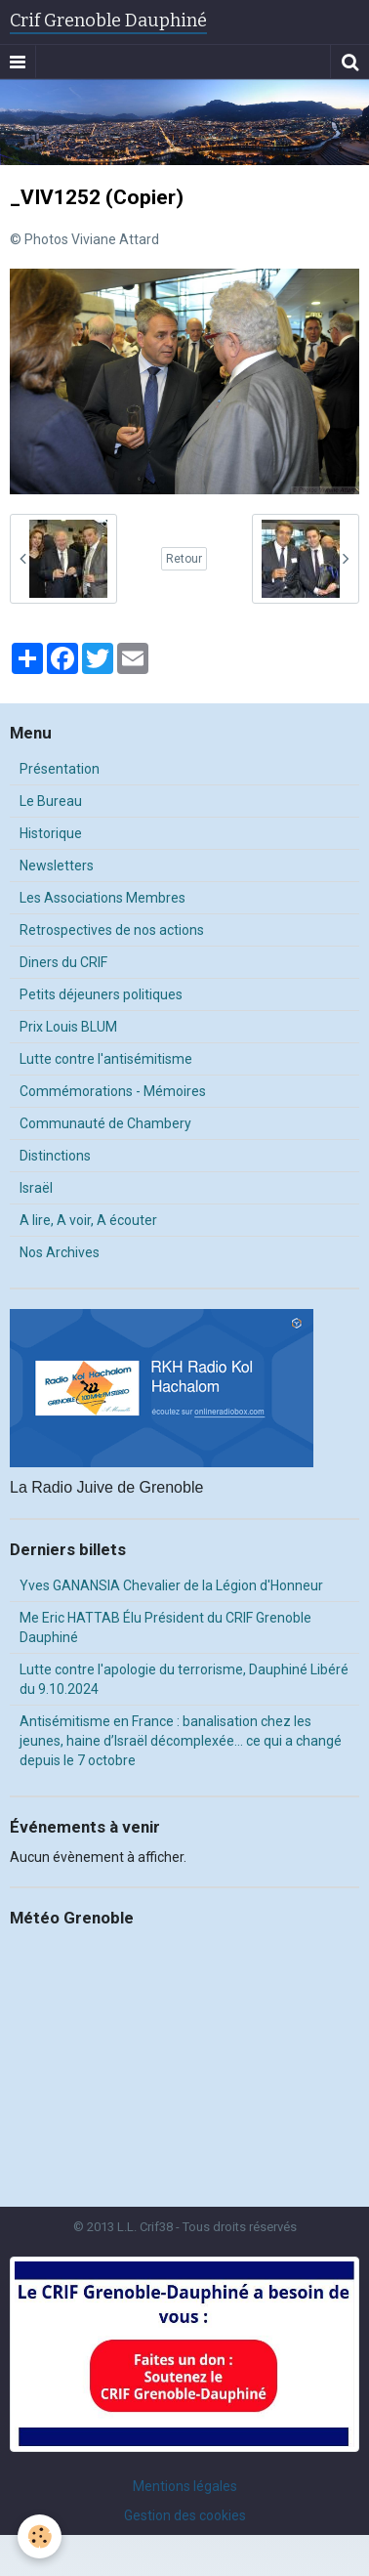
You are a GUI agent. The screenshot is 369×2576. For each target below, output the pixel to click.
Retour (184, 559)
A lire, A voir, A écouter (88, 1220)
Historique (51, 833)
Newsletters (57, 865)
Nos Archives (60, 1252)
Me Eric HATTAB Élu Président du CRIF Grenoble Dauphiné (165, 1627)
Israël (36, 1188)
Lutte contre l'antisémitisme (106, 1059)
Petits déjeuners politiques (101, 994)
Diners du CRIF (63, 962)
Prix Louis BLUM (68, 1027)
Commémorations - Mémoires (113, 1091)
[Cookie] (40, 2536)
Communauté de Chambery (105, 1123)
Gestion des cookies (185, 2515)
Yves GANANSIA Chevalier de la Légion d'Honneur (171, 1585)
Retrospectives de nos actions (112, 930)
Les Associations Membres (102, 898)
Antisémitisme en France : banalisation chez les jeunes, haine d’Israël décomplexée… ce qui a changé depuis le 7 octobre (181, 1740)
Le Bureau (51, 801)
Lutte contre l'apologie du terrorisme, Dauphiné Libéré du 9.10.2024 (184, 1679)
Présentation (60, 769)
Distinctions (55, 1155)
